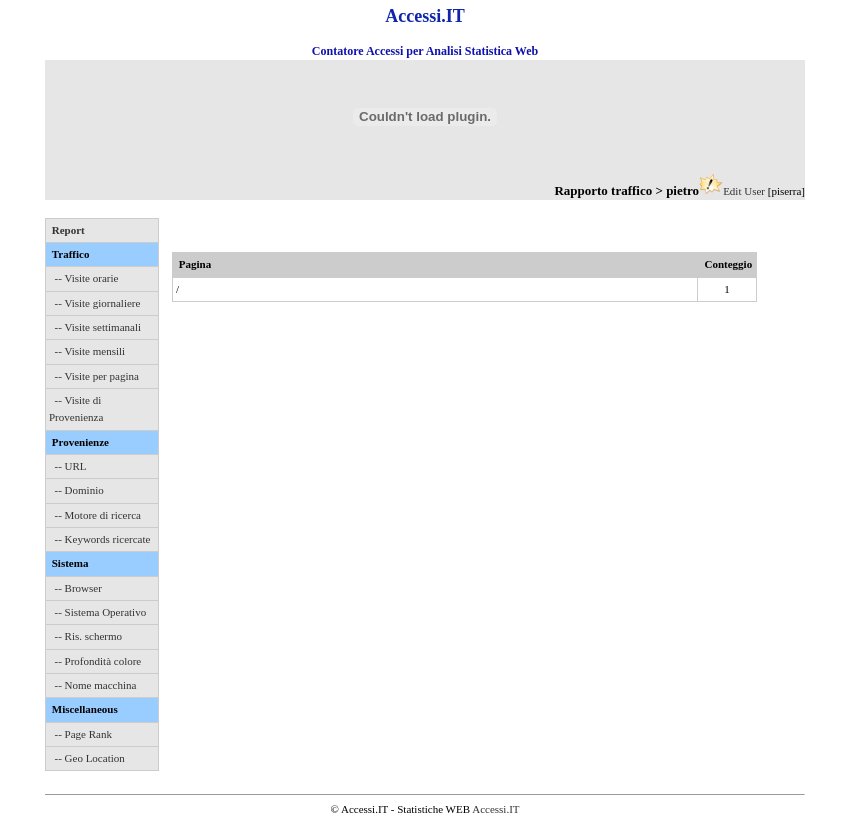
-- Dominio (79, 490)
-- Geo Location (90, 758)
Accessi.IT (495, 809)
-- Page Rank (83, 734)
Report (68, 230)
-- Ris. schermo (89, 636)
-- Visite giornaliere (98, 303)
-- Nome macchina (96, 685)
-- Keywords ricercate (103, 539)
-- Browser (78, 588)
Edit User (744, 191)
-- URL (71, 466)
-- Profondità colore (98, 661)
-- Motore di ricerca (98, 515)
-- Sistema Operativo (101, 612)
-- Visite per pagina (97, 376)
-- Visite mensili (90, 351)
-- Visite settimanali (98, 327)
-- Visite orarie (87, 278)
